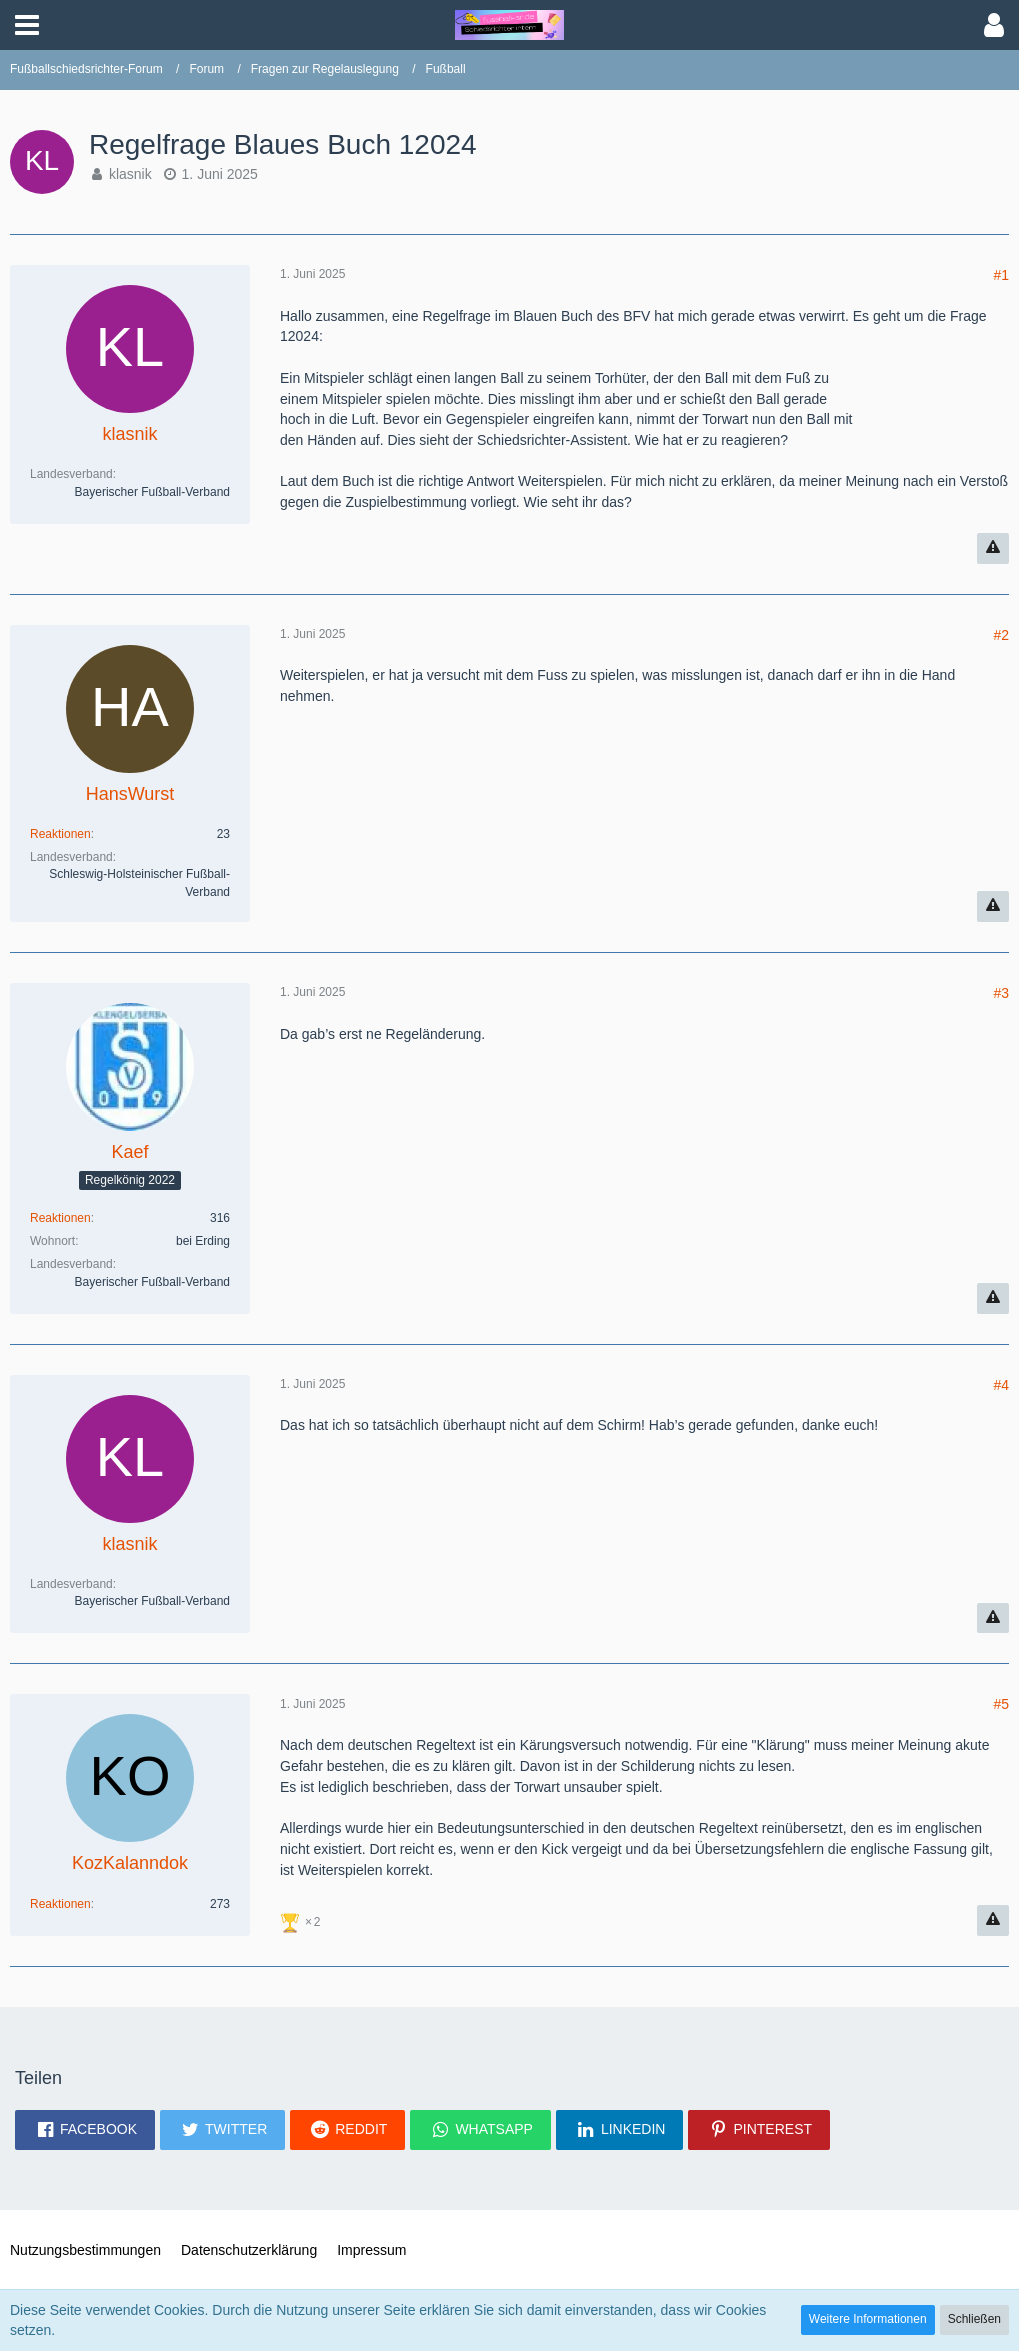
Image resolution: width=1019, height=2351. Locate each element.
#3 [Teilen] (1001, 993)
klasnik (130, 174)
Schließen (974, 2319)
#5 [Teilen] (1001, 1704)
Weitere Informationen (868, 2319)
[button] (27, 25)
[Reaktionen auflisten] (302, 1920)
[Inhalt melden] (993, 548)
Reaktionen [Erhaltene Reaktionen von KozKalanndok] (60, 1904)
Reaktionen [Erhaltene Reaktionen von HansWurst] (60, 834)
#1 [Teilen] (1001, 275)
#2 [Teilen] (1001, 635)
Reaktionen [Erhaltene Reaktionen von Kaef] (60, 1218)
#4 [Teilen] (1001, 1385)
